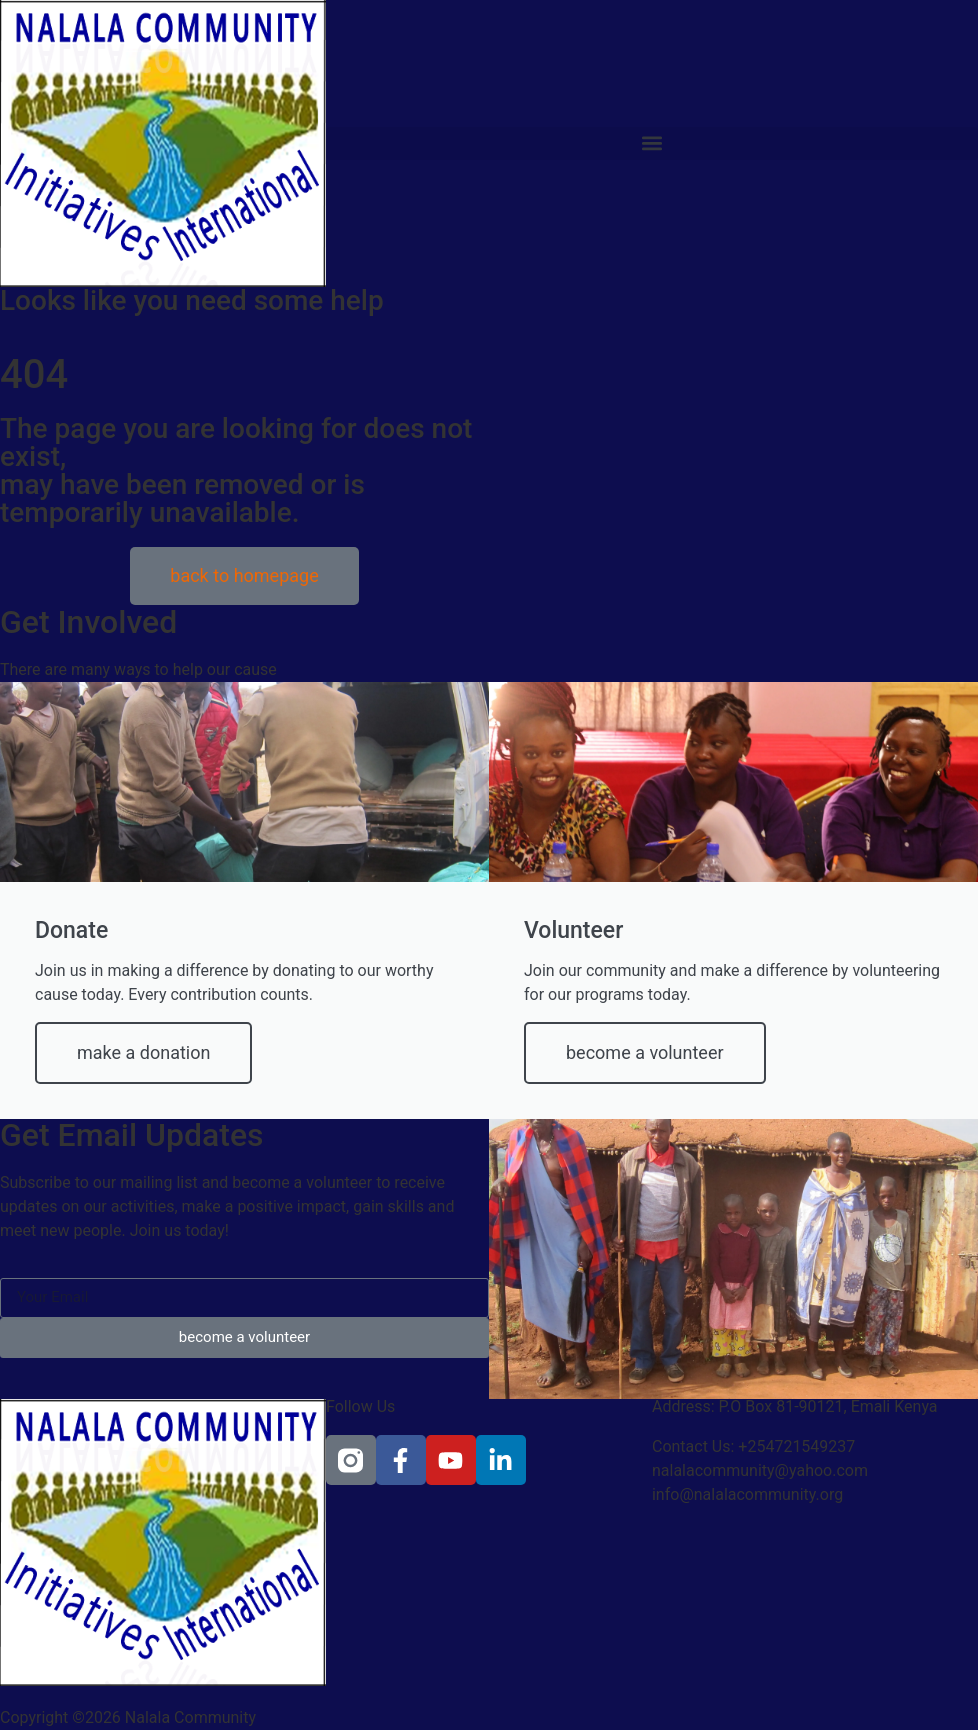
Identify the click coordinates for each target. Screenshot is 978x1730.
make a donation (143, 1052)
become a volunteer (645, 1052)
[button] (652, 143)
